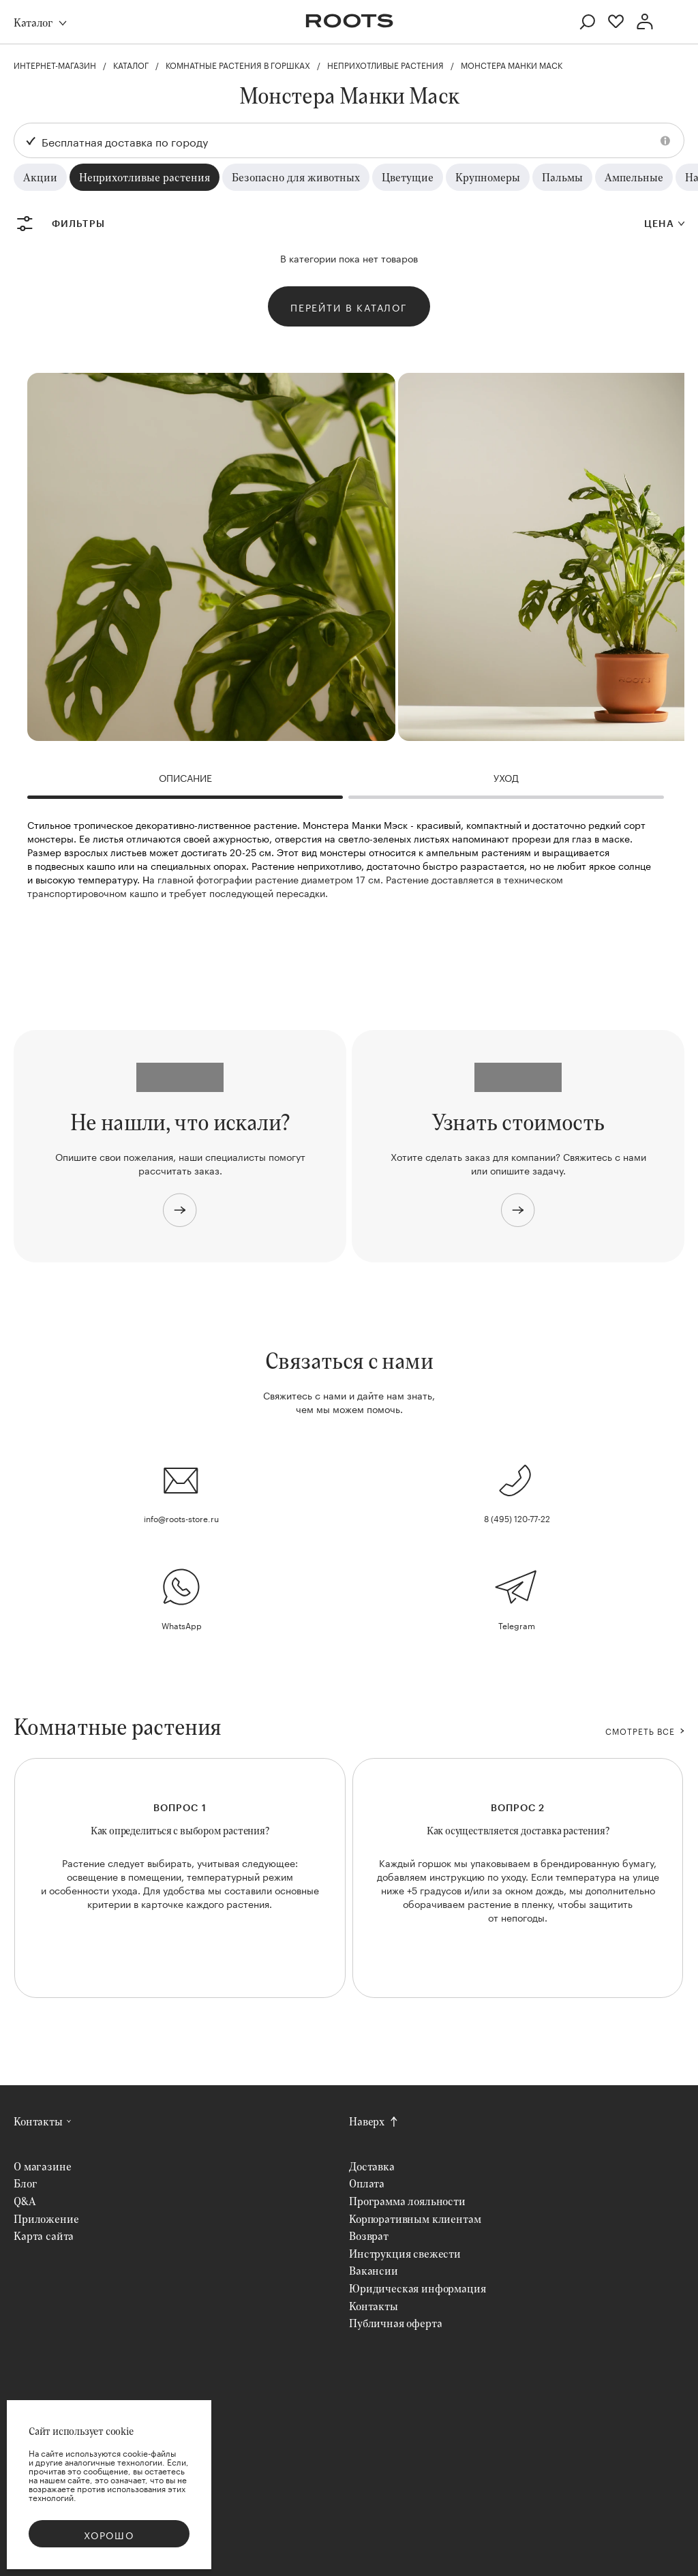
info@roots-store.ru (181, 1517)
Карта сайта (44, 2235)
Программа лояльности (407, 2201)
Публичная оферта (395, 2323)
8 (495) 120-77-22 (517, 1517)
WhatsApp (182, 1624)
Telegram (516, 1624)
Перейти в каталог (349, 306)
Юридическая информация (417, 2288)
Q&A (25, 2201)
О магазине (42, 2166)
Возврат (369, 2235)
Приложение (46, 2218)
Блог (25, 2183)
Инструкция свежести (405, 2253)
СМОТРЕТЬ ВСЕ (640, 1730)
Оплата (366, 2183)
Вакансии (373, 2270)
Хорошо (109, 2534)
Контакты (38, 2121)
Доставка (372, 2166)
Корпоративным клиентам (415, 2218)
